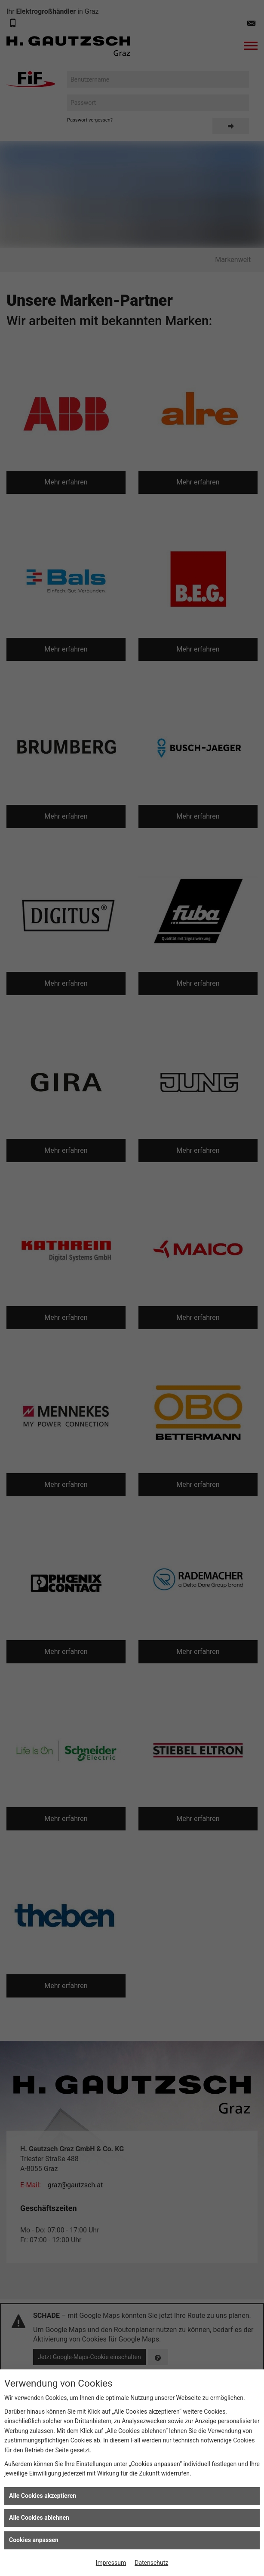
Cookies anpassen (33, 2539)
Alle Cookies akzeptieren (42, 2495)
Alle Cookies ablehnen (39, 2517)
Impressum (111, 2562)
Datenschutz (151, 2562)
